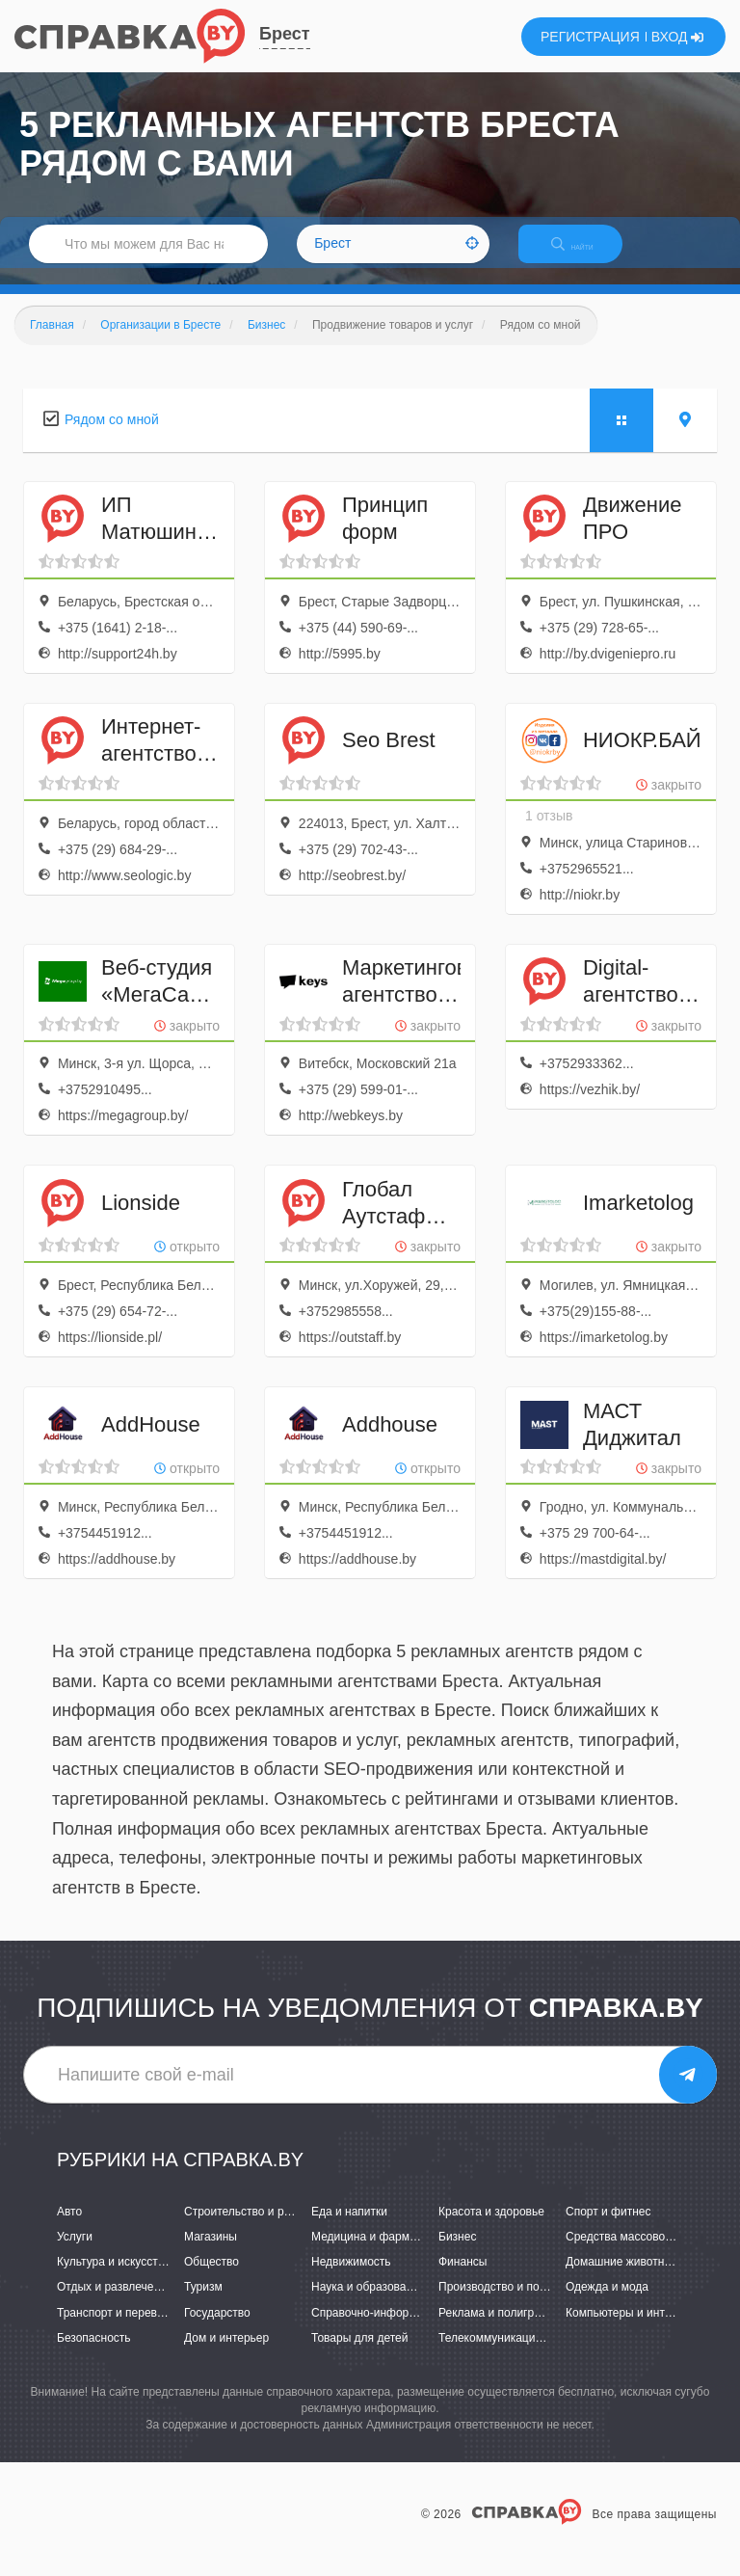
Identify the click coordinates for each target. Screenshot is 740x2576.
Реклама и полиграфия (500, 2329)
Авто (69, 2228)
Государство (217, 2329)
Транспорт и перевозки (118, 2329)
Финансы (462, 2279)
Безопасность (94, 2354)
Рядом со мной (112, 435)
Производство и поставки (506, 2304)
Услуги (74, 2253)
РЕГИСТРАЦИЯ (590, 36)
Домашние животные (622, 2279)
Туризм (203, 2304)
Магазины (210, 2253)
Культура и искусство (114, 2279)
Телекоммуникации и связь (511, 2354)
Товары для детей (359, 2354)
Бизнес (457, 2253)
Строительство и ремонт (250, 2228)
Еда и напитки (349, 2228)
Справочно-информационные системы (415, 2329)
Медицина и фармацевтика (385, 2253)
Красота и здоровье (491, 2228)
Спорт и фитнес (608, 2228)
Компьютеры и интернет (631, 2329)
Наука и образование (368, 2304)
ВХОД (677, 36)
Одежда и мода (607, 2304)
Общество (211, 2279)
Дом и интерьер (226, 2354)
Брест (284, 33)
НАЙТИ (585, 255)
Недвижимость (351, 2279)
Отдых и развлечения (114, 2304)
